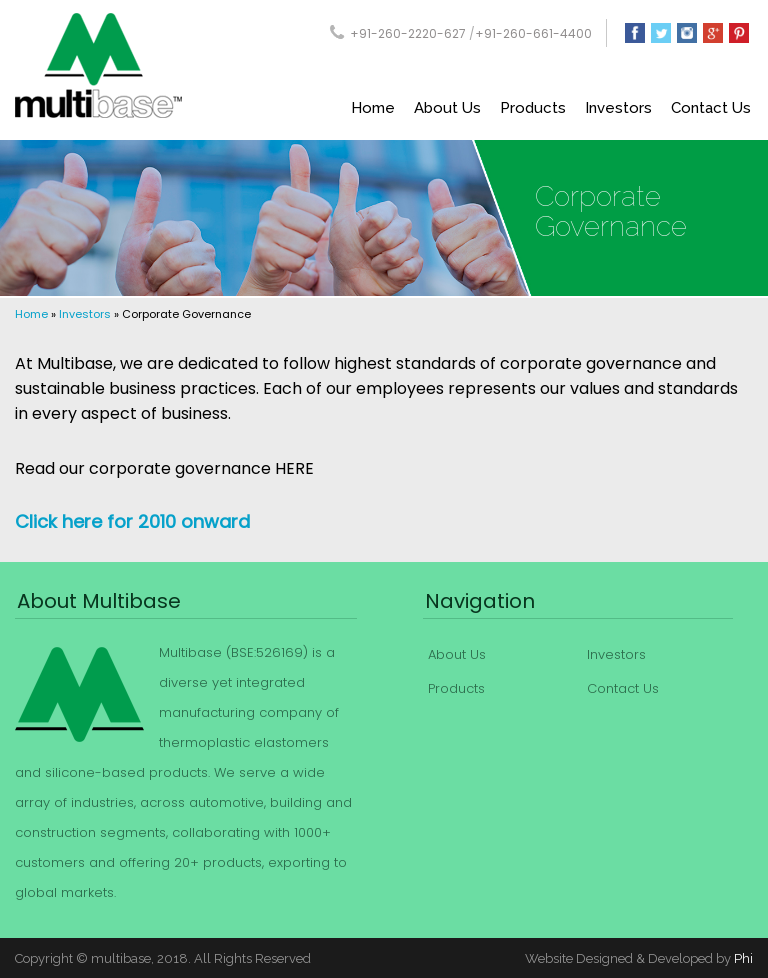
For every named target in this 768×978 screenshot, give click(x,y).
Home (373, 108)
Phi (743, 958)
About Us (447, 108)
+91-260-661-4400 (533, 33)
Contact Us (711, 108)
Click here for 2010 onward (132, 521)
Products (533, 108)
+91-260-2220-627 (408, 33)
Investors (618, 108)
